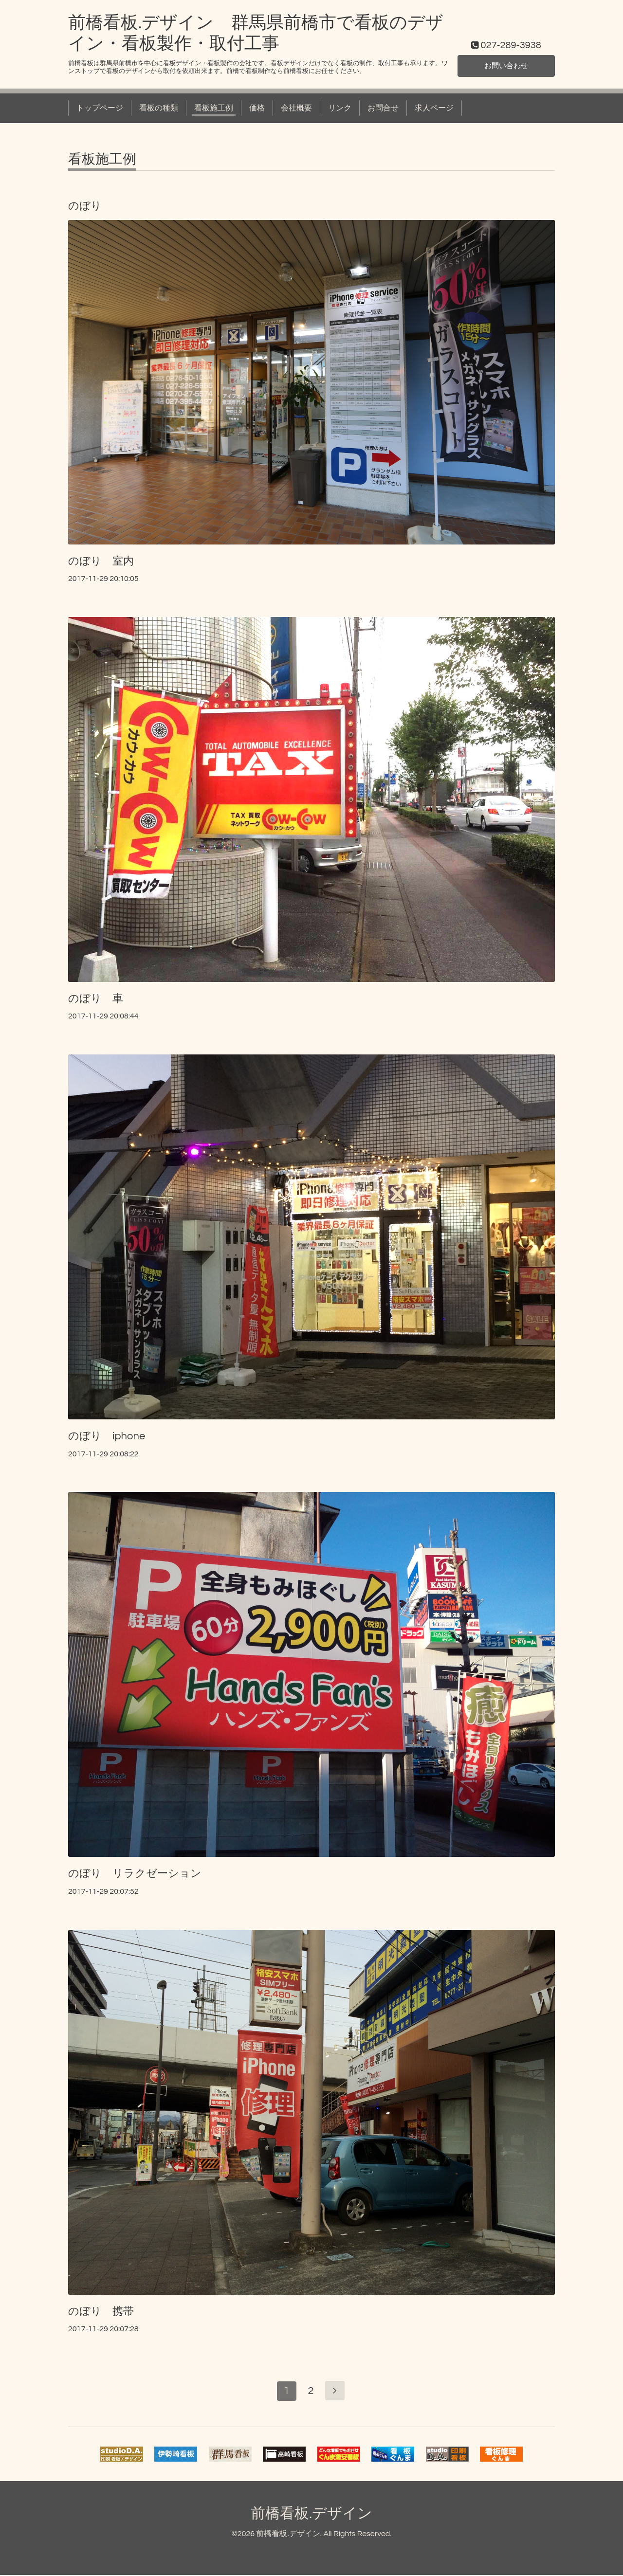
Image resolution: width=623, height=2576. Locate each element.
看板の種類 (158, 108)
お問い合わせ (506, 66)
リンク (339, 108)
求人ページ (434, 108)
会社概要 (296, 108)
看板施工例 (213, 108)
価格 (257, 108)
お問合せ (383, 108)
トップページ (99, 108)
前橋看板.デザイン (311, 2514)
